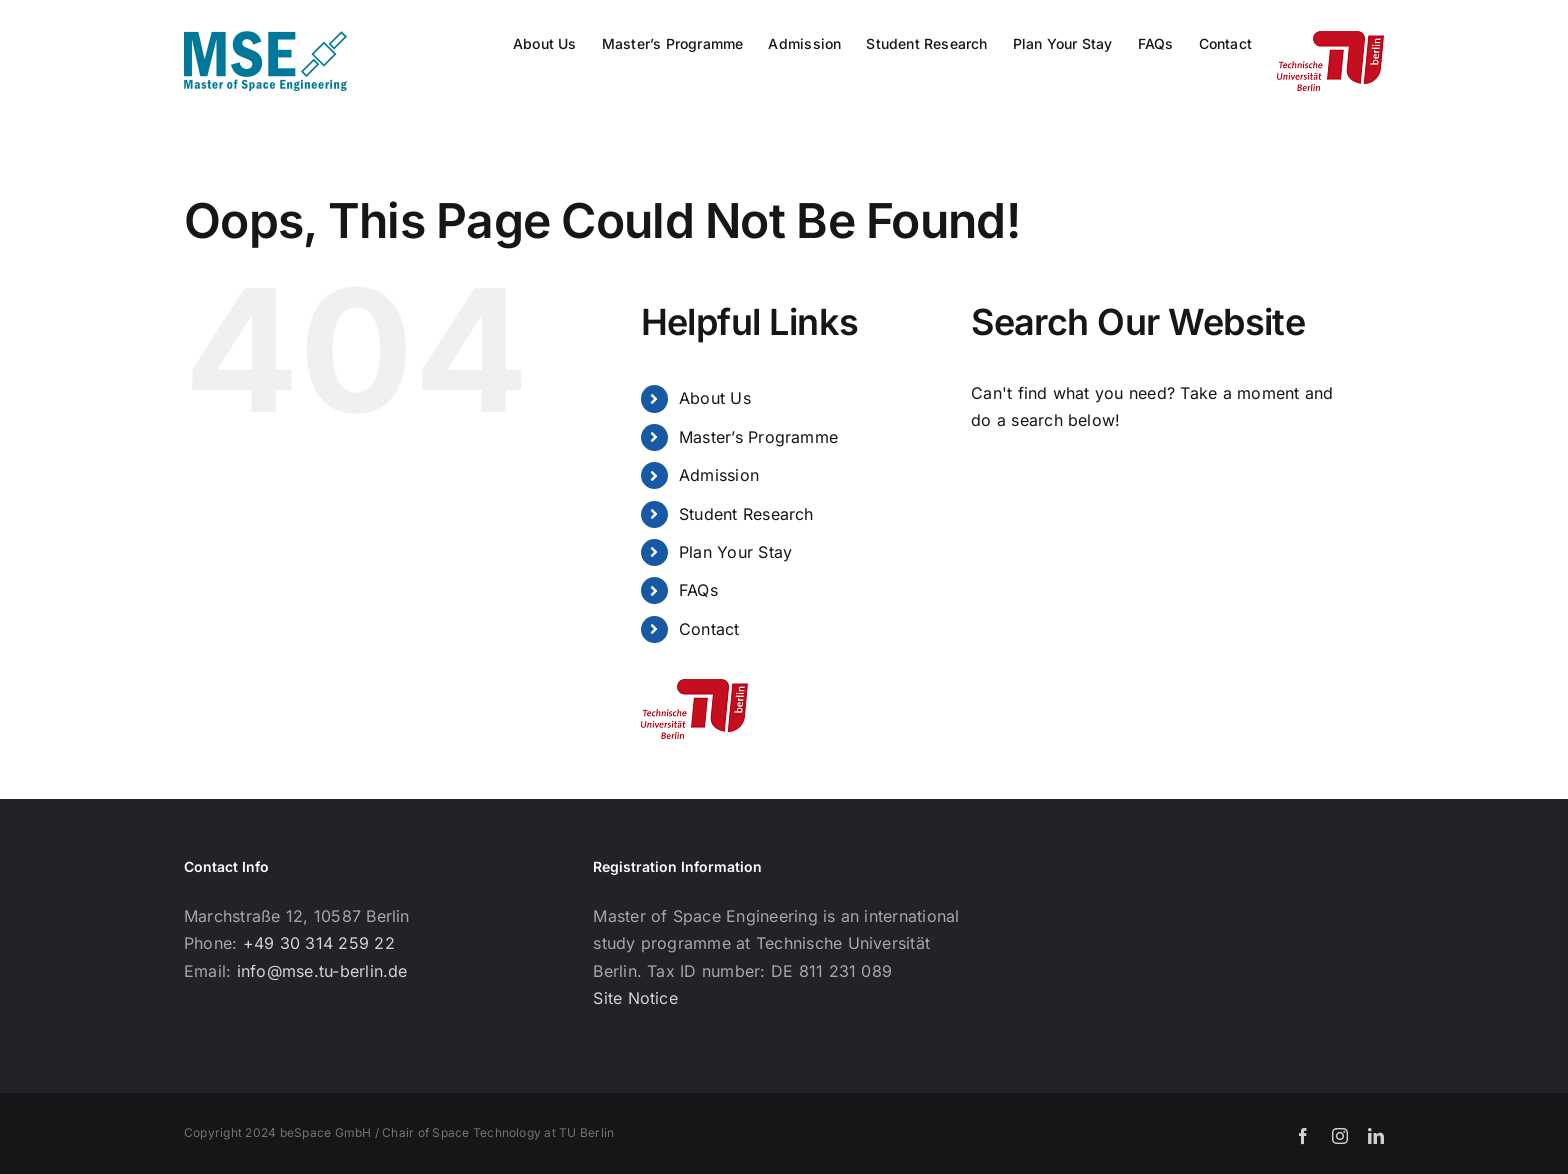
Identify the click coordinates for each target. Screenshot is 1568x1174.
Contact (709, 629)
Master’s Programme (758, 437)
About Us (715, 398)
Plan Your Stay (735, 552)
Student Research (746, 514)
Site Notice (635, 998)
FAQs (698, 590)
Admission (719, 475)
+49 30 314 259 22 (319, 943)
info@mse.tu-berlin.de (322, 971)
